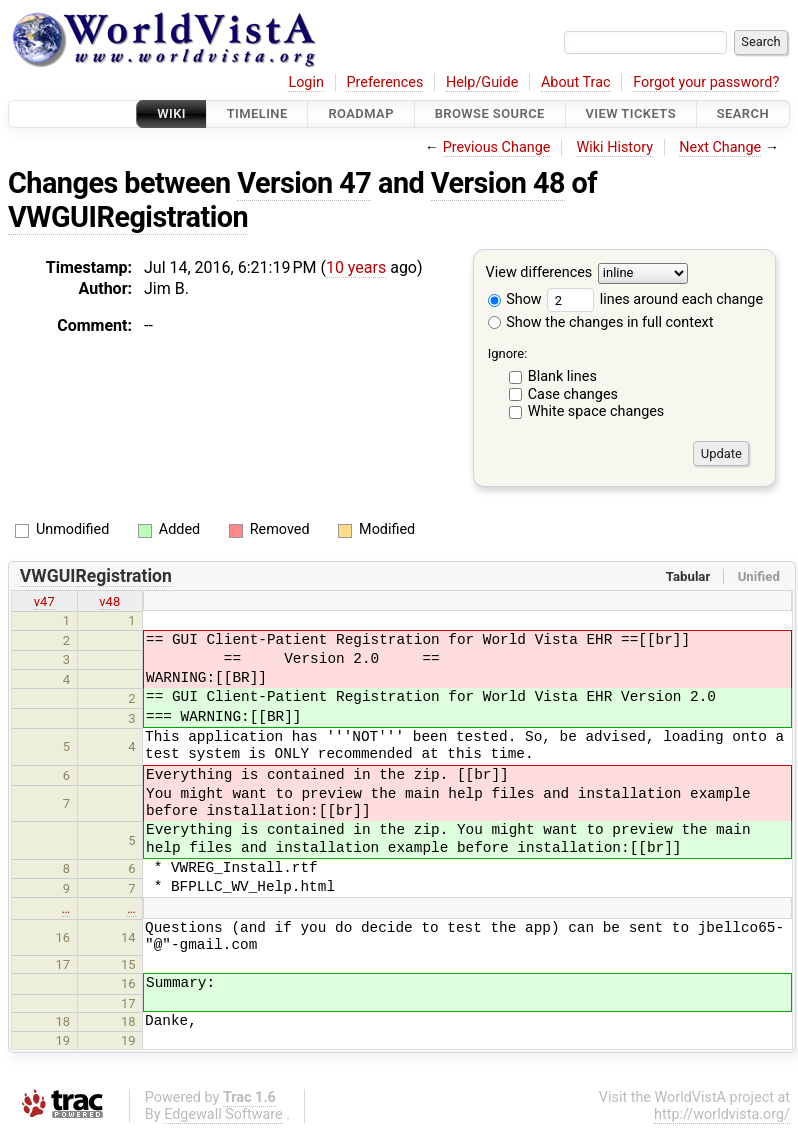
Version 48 (498, 183)
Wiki (171, 113)
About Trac (576, 82)
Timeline (257, 113)
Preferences (384, 82)
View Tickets (631, 113)
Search (743, 113)
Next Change (720, 147)
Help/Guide (482, 82)
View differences (539, 273)
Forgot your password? (706, 82)
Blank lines (562, 376)
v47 (44, 601)
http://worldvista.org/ (722, 1114)
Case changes (573, 394)
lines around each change (655, 299)
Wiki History (615, 147)
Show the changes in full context (601, 322)
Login (306, 82)
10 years (356, 267)
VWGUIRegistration (128, 217)
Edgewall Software (223, 1114)
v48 (109, 601)
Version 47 (304, 183)
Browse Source (490, 113)
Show (515, 299)
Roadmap (361, 113)
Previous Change (497, 147)
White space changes (596, 411)
